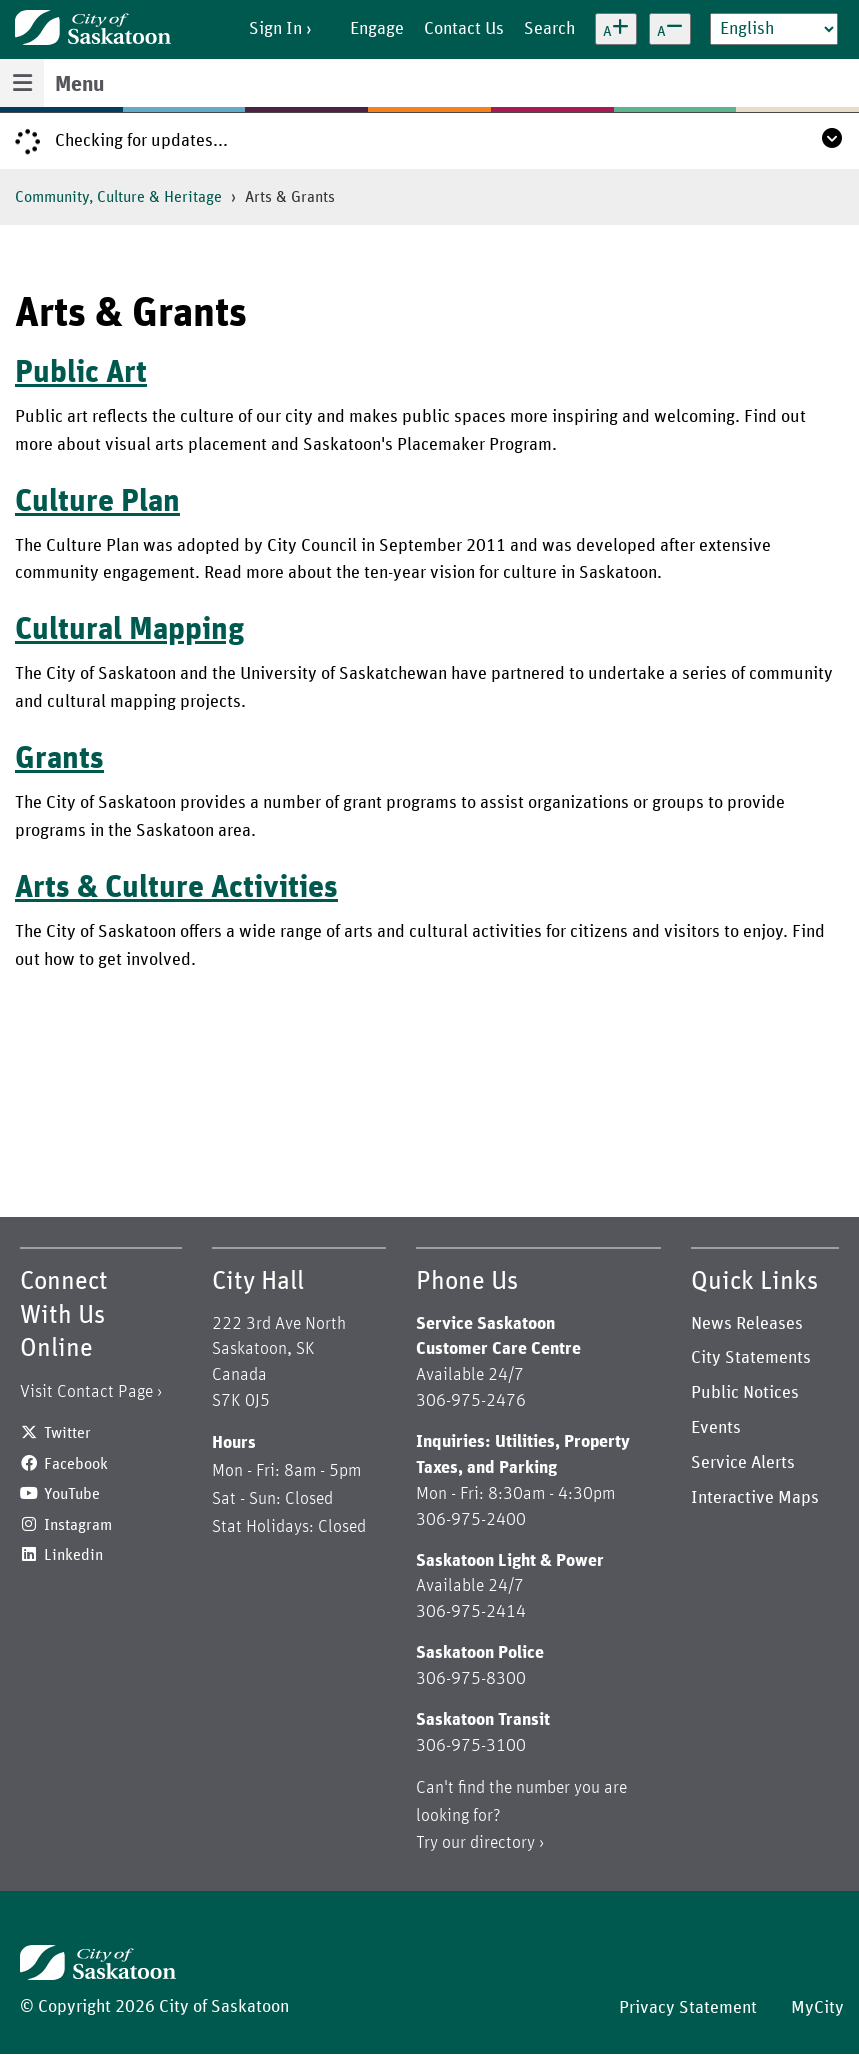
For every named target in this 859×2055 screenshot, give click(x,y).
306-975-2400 (471, 1520)
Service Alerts (743, 1463)
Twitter (67, 1433)
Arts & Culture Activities (176, 888)
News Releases (747, 1324)
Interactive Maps (755, 1498)
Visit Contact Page (86, 1392)
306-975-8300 (471, 1679)
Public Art (81, 373)
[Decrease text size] (670, 29)
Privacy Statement (688, 2008)
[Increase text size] (616, 29)
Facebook (76, 1464)
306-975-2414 (471, 1612)
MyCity (817, 2008)
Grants (59, 759)
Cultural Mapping (130, 630)
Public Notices (745, 1393)
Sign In (275, 29)
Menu (79, 85)
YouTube (72, 1494)
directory (502, 1843)
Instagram (78, 1525)
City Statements (751, 1358)
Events (716, 1428)
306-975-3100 (471, 1746)
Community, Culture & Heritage (118, 197)
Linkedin (73, 1555)
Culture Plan (97, 502)
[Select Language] (774, 29)
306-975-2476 (471, 1401)
